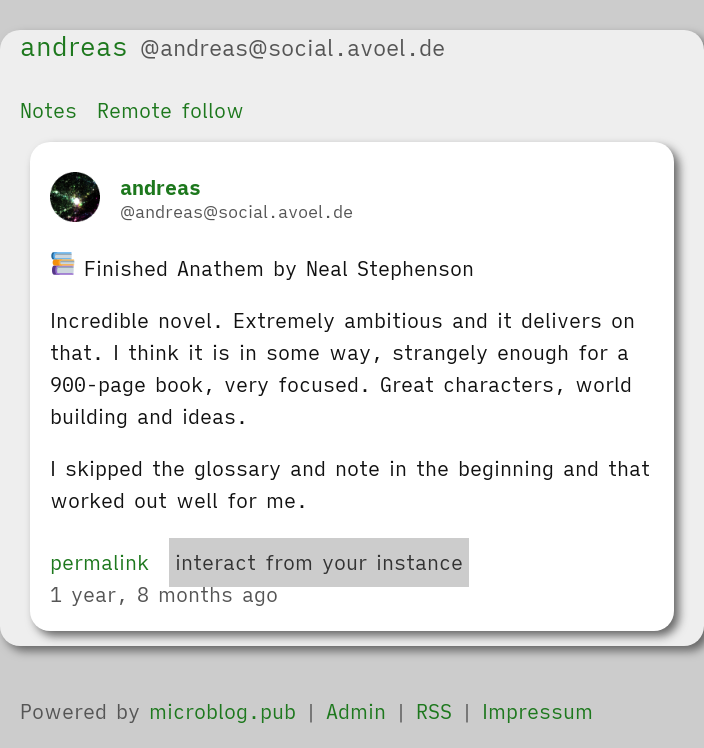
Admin (356, 711)
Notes (48, 110)
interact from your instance (319, 562)
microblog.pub (222, 711)
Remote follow (170, 110)
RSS (434, 711)
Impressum (537, 711)
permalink (99, 562)
